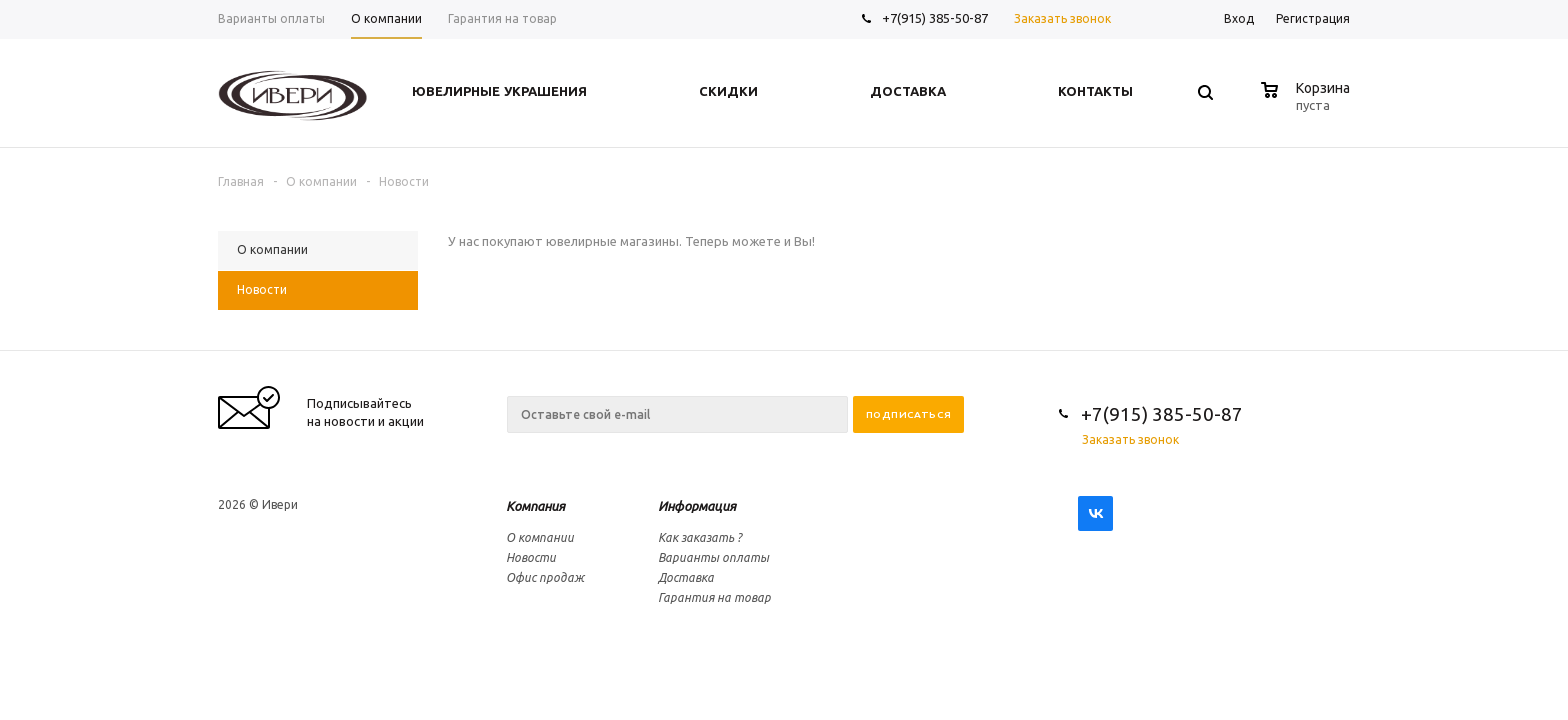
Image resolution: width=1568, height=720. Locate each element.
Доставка (686, 577)
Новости (531, 557)
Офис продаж (545, 577)
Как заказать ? (700, 537)
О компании (540, 537)
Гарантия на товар (714, 597)
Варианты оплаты (713, 557)
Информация (697, 506)
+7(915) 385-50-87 (936, 18)
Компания (535, 506)
